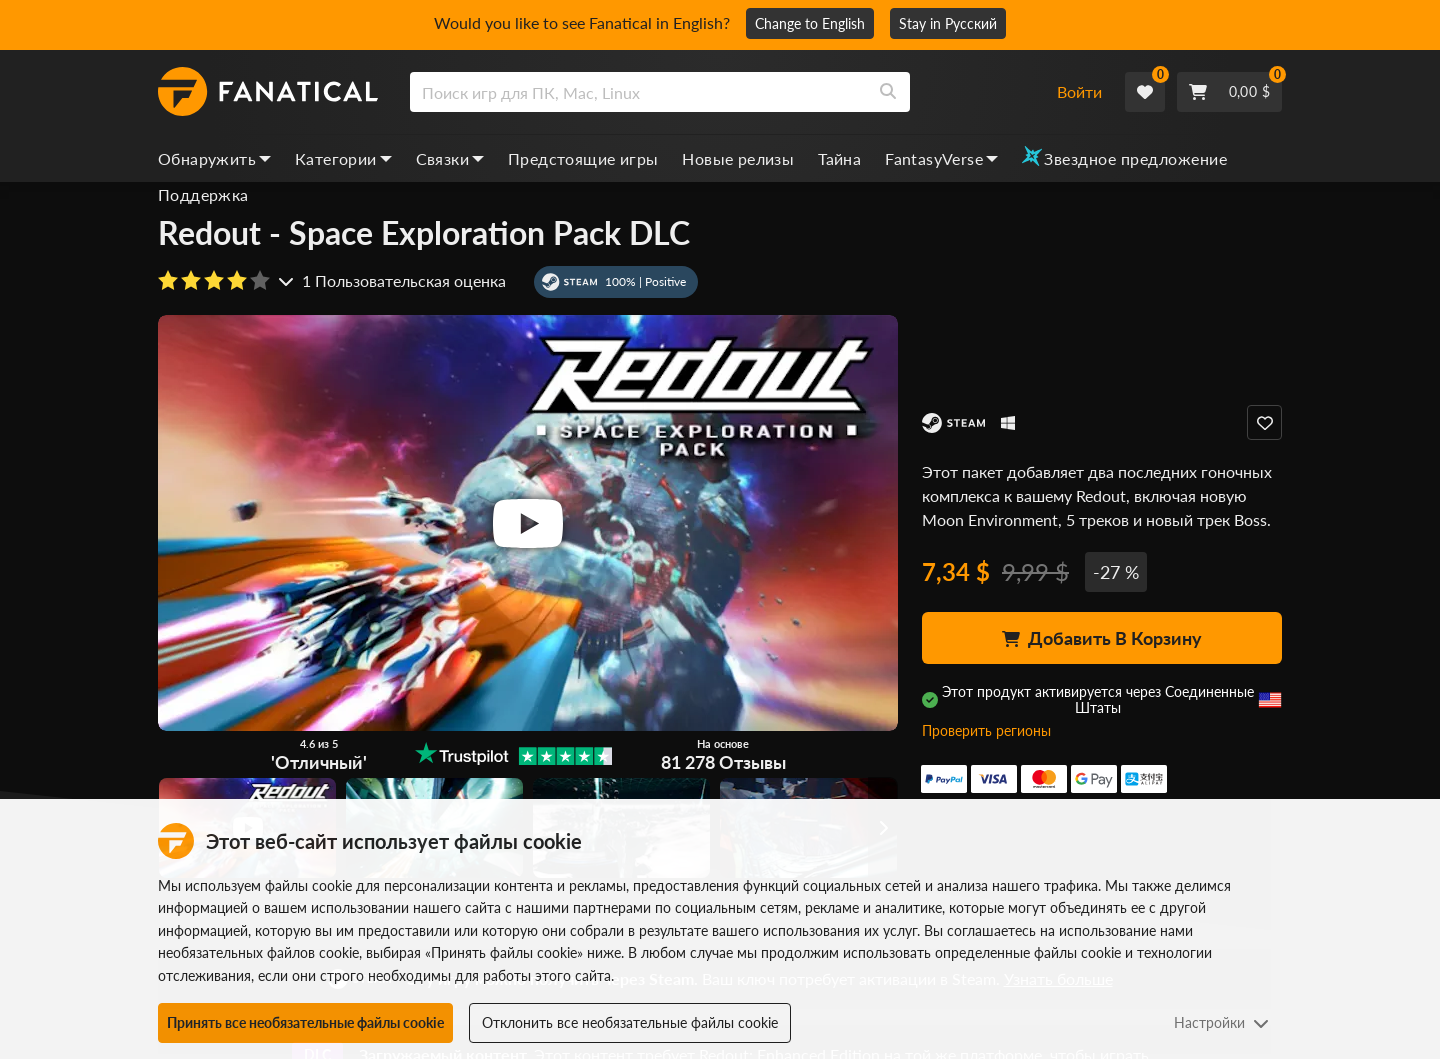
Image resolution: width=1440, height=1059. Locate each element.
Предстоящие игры (583, 158)
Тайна (839, 158)
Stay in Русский (948, 23)
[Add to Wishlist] (1264, 422)
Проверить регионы (986, 730)
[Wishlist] (1145, 92)
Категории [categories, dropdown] (343, 158)
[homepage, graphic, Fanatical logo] (268, 92)
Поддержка (203, 194)
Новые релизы (738, 158)
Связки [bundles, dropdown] (450, 158)
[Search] (888, 92)
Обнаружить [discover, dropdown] (214, 158)
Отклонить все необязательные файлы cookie (630, 1022)
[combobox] (721, 92)
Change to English (810, 23)
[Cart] (1229, 92)
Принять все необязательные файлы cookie (305, 1022)
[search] (638, 92)
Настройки (1221, 1022)
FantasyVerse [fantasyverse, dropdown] (941, 158)
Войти (1079, 91)
